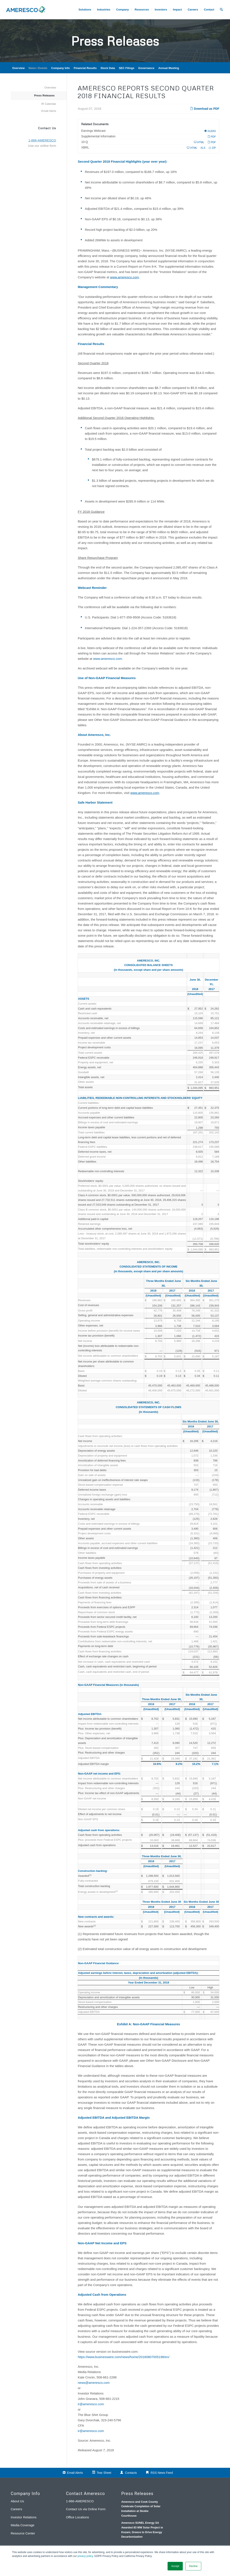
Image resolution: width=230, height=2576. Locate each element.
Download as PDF (204, 108)
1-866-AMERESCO (80, 2501)
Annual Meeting (168, 68)
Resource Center (23, 2533)
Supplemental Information (98, 136)
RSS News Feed (162, 2472)
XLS (202, 147)
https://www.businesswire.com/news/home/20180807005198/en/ (123, 2357)
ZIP (212, 147)
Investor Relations (23, 2517)
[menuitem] (193, 9)
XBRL (85, 147)
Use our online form (42, 145)
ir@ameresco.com (91, 2404)
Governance (146, 68)
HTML (199, 142)
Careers (16, 2509)
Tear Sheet (104, 2472)
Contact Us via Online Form (86, 2509)
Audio (210, 131)
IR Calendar (48, 103)
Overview (18, 68)
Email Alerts (48, 111)
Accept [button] (175, 2566)
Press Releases (44, 95)
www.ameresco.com (107, 658)
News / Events (38, 68)
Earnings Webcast (93, 130)
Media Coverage (22, 2525)
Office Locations (77, 2517)
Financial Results (85, 68)
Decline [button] (193, 2566)
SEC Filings (126, 68)
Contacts (131, 2472)
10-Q (84, 142)
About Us (17, 2501)
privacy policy (85, 2556)
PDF (211, 136)
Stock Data (108, 68)
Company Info (60, 68)
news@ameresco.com (94, 2382)
